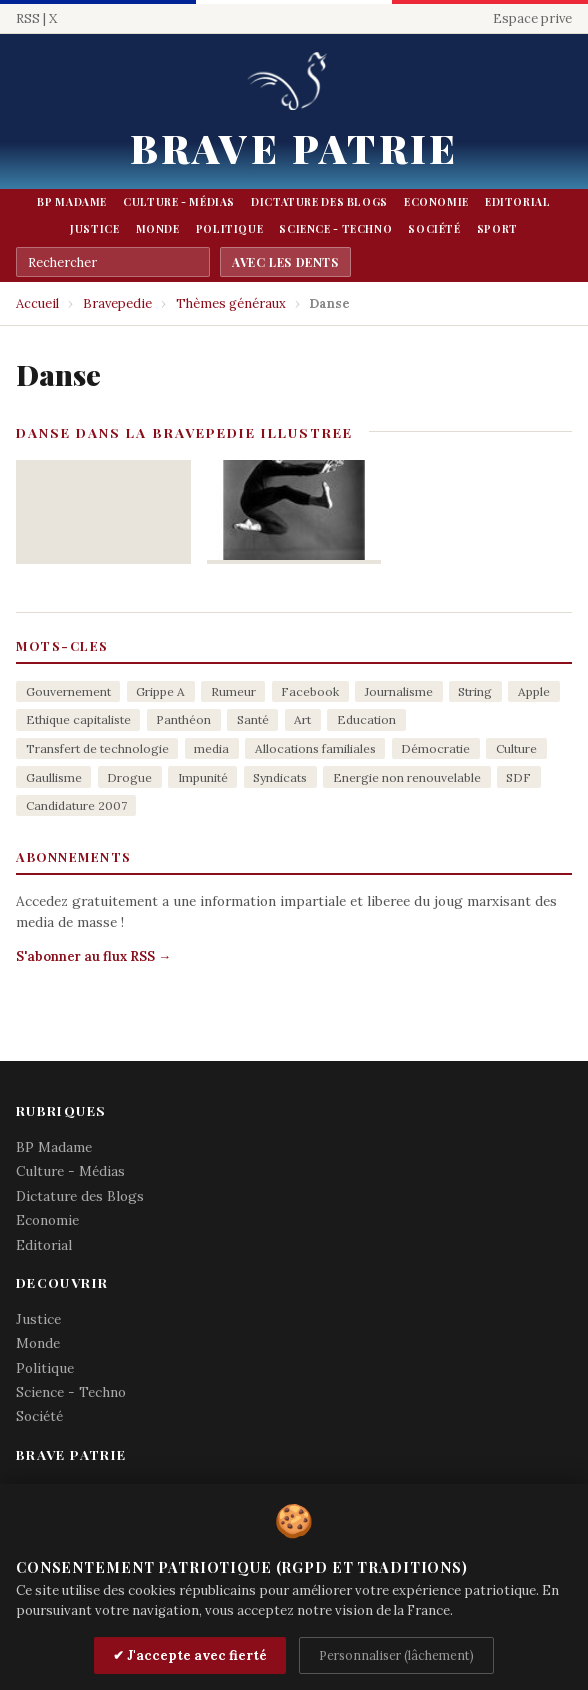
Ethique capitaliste (78, 719)
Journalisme (399, 691)
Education (366, 719)
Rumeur (233, 691)
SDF (518, 777)
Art (302, 719)
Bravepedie (117, 303)
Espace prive (532, 18)
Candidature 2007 (76, 805)
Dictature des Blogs (319, 202)
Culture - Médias (179, 202)
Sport (497, 229)
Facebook (310, 691)
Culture (516, 748)
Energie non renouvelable (407, 777)
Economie (436, 202)
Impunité (203, 777)
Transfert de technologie (97, 748)
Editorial (518, 202)
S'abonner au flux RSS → (93, 956)
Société (434, 229)
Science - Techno (335, 229)
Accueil (37, 303)
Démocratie (435, 748)
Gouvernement (68, 691)
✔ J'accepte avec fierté (190, 1655)
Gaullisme (54, 777)
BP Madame (72, 202)
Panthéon (183, 719)
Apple (534, 691)
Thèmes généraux (231, 303)
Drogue (129, 777)
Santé (253, 719)
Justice (94, 229)
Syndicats (280, 777)
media (211, 748)
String (475, 691)
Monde (158, 229)
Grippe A (160, 691)
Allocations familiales (315, 748)
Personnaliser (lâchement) (396, 1655)
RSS (28, 18)
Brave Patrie (294, 147)
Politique (230, 229)
